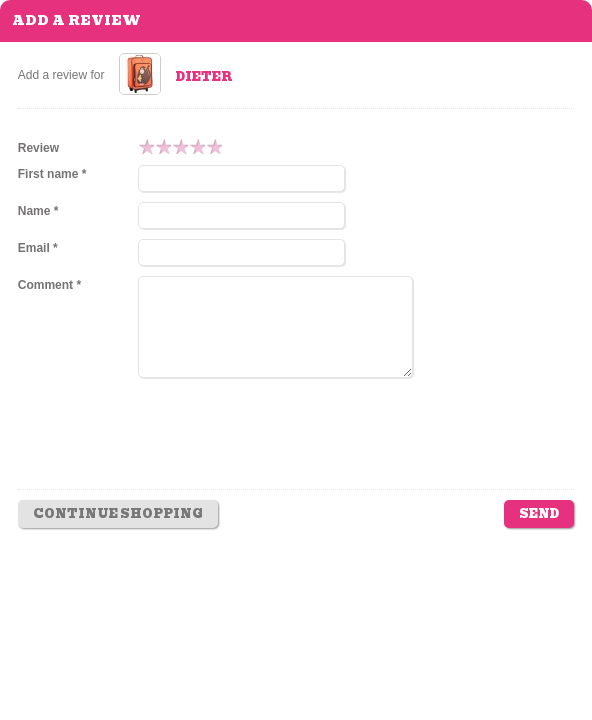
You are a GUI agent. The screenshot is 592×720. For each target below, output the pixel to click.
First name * (52, 174)
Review (38, 148)
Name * (38, 211)
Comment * (49, 285)
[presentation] (290, 448)
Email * (38, 248)
